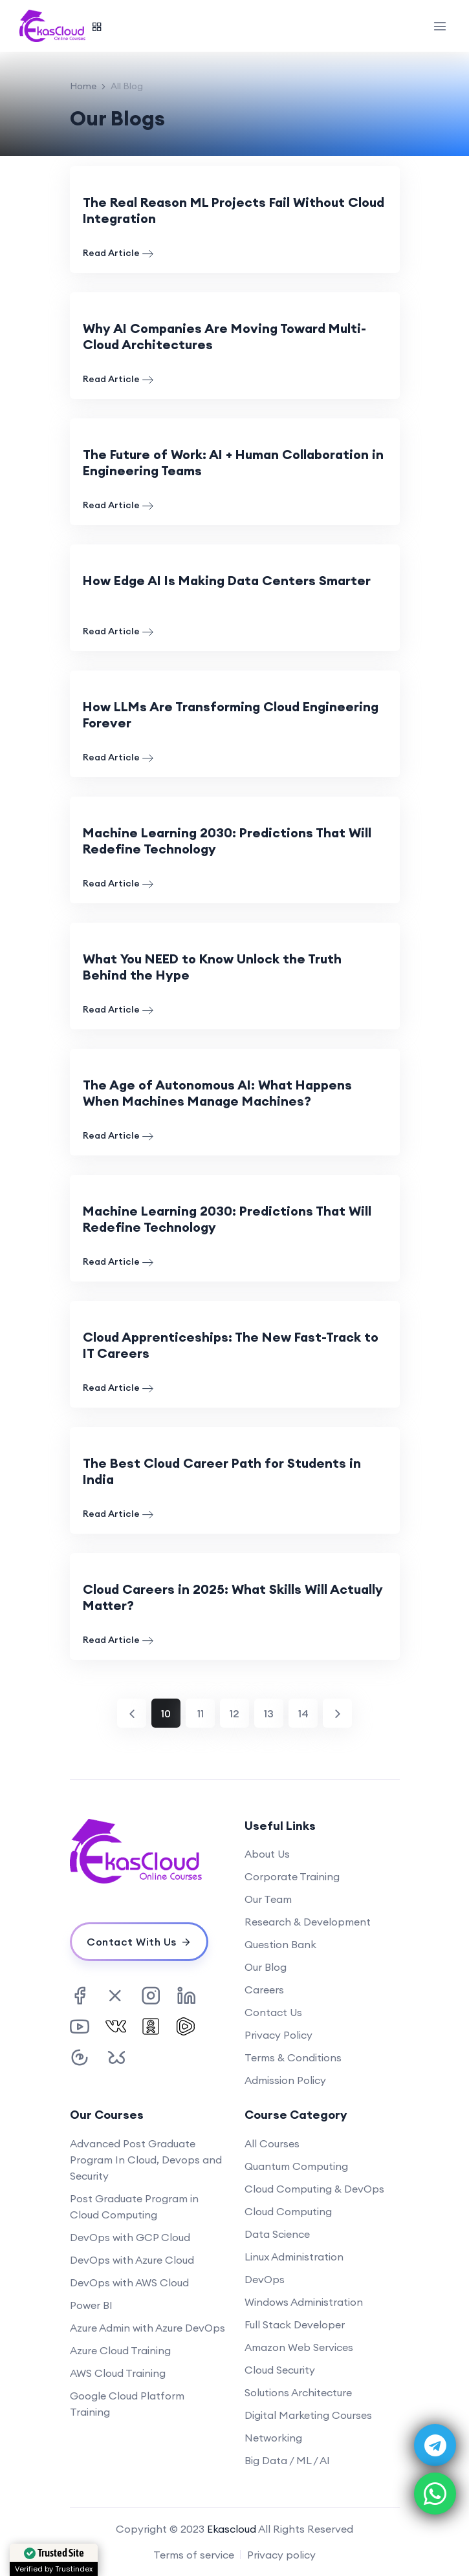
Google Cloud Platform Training (127, 2403)
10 (166, 1713)
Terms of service (193, 2554)
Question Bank (280, 1944)
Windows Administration (304, 2301)
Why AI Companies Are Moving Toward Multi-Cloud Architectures (224, 336)
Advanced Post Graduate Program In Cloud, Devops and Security (146, 2159)
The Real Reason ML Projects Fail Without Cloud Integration (233, 210)
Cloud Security (280, 2369)
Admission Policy (285, 2080)
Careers (264, 1989)
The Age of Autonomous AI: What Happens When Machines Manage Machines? (217, 1093)
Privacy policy (281, 2554)
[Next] (337, 1713)
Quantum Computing (296, 2166)
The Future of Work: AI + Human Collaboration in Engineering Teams (233, 462)
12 (234, 1713)
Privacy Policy (278, 2034)
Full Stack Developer (295, 2324)
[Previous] (131, 1713)
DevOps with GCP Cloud (130, 2237)
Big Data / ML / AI (287, 2460)
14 (303, 1713)
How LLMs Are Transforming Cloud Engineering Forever (230, 714)
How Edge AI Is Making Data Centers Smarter (227, 580)
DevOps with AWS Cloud (129, 2282)
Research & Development (308, 1921)
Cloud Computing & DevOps (314, 2188)
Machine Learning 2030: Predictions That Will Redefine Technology (227, 840)
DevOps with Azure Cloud (132, 2259)
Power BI (91, 2305)
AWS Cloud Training (118, 2373)
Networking (273, 2437)
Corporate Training (292, 1876)
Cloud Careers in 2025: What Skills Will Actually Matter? (233, 1597)
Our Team (268, 1899)
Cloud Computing (288, 2211)
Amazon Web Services (299, 2347)
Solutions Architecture (298, 2392)
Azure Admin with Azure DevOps (147, 2327)
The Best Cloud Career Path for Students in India (222, 1471)
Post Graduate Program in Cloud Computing (134, 2206)
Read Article (118, 253)
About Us (267, 1853)
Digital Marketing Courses (308, 2415)
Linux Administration (294, 2256)
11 (200, 1713)
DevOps (265, 2279)
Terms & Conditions (293, 2057)
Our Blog (266, 1966)
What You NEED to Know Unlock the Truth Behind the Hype (212, 966)
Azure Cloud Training (120, 2350)
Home (83, 86)
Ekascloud (231, 2528)
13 (269, 1713)
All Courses (272, 2143)
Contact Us (273, 2012)
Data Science (277, 2233)
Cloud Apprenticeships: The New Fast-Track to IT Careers (230, 1345)
